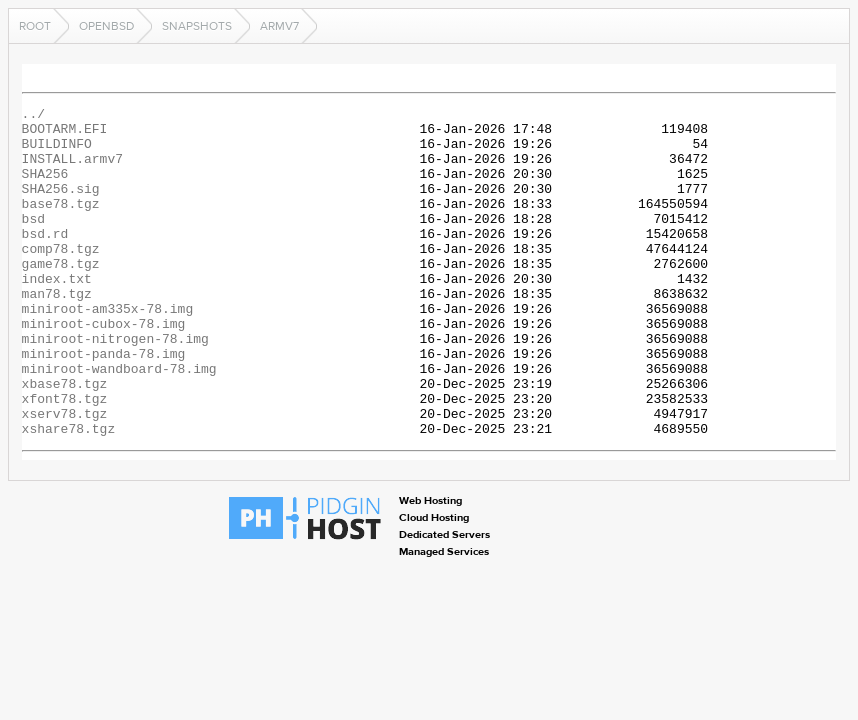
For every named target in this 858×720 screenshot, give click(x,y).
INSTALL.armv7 (72, 170)
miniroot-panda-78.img (104, 404)
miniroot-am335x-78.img (108, 350)
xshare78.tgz (69, 494)
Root (35, 26)
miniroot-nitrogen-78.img (115, 386)
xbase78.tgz (65, 440)
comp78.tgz (61, 278)
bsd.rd (45, 260)
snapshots (197, 26)
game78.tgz (61, 296)
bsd (33, 242)
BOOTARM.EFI (65, 134)
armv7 (279, 26)
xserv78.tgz (65, 476)
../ (33, 116)
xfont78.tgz (65, 458)
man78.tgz (57, 332)
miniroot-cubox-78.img (104, 368)
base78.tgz (61, 224)
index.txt (57, 314)
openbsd (106, 26)
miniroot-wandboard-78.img (119, 422)
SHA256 (45, 188)
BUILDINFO (57, 152)
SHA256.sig (61, 206)
